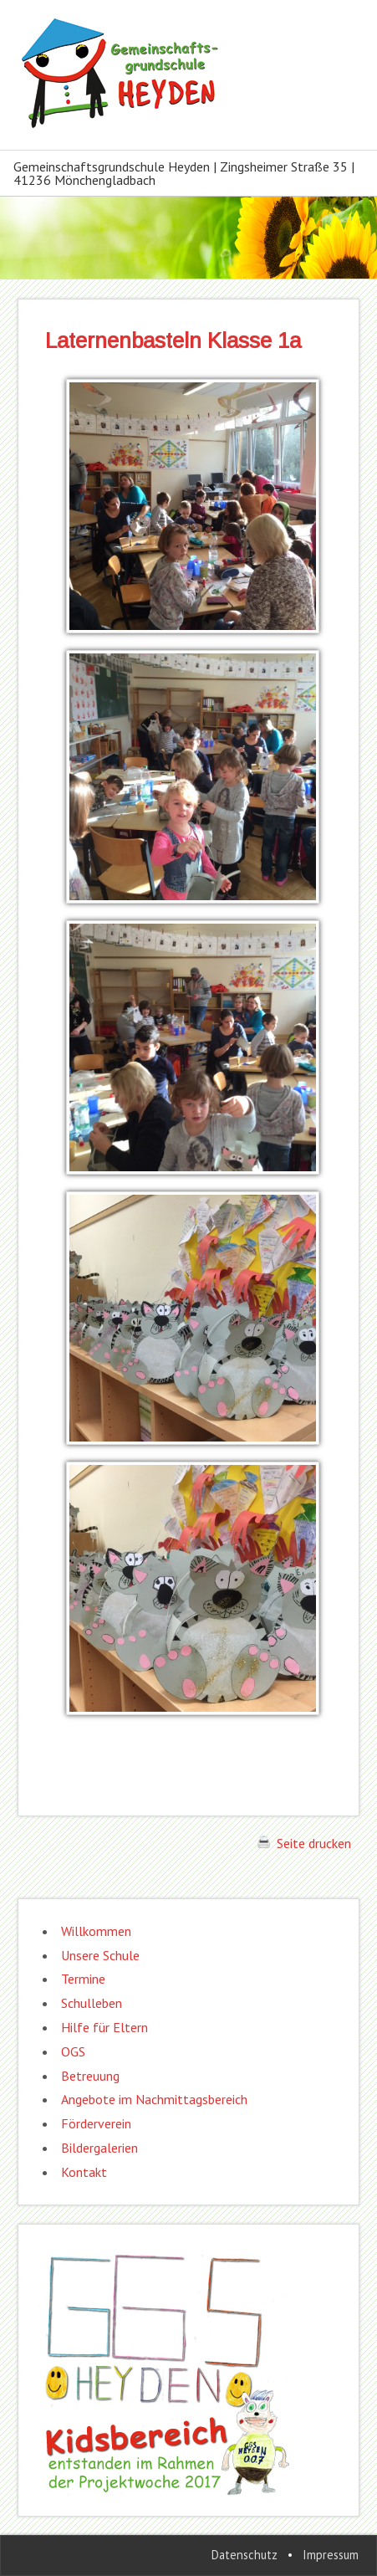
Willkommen (96, 1931)
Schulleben (91, 2003)
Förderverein (96, 2123)
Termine (83, 1978)
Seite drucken (304, 1843)
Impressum (331, 2555)
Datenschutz (244, 2555)
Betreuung (90, 2075)
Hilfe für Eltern (104, 2027)
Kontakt (84, 2172)
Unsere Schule (100, 1955)
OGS (73, 2051)
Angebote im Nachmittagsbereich (154, 2099)
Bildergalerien (99, 2147)
